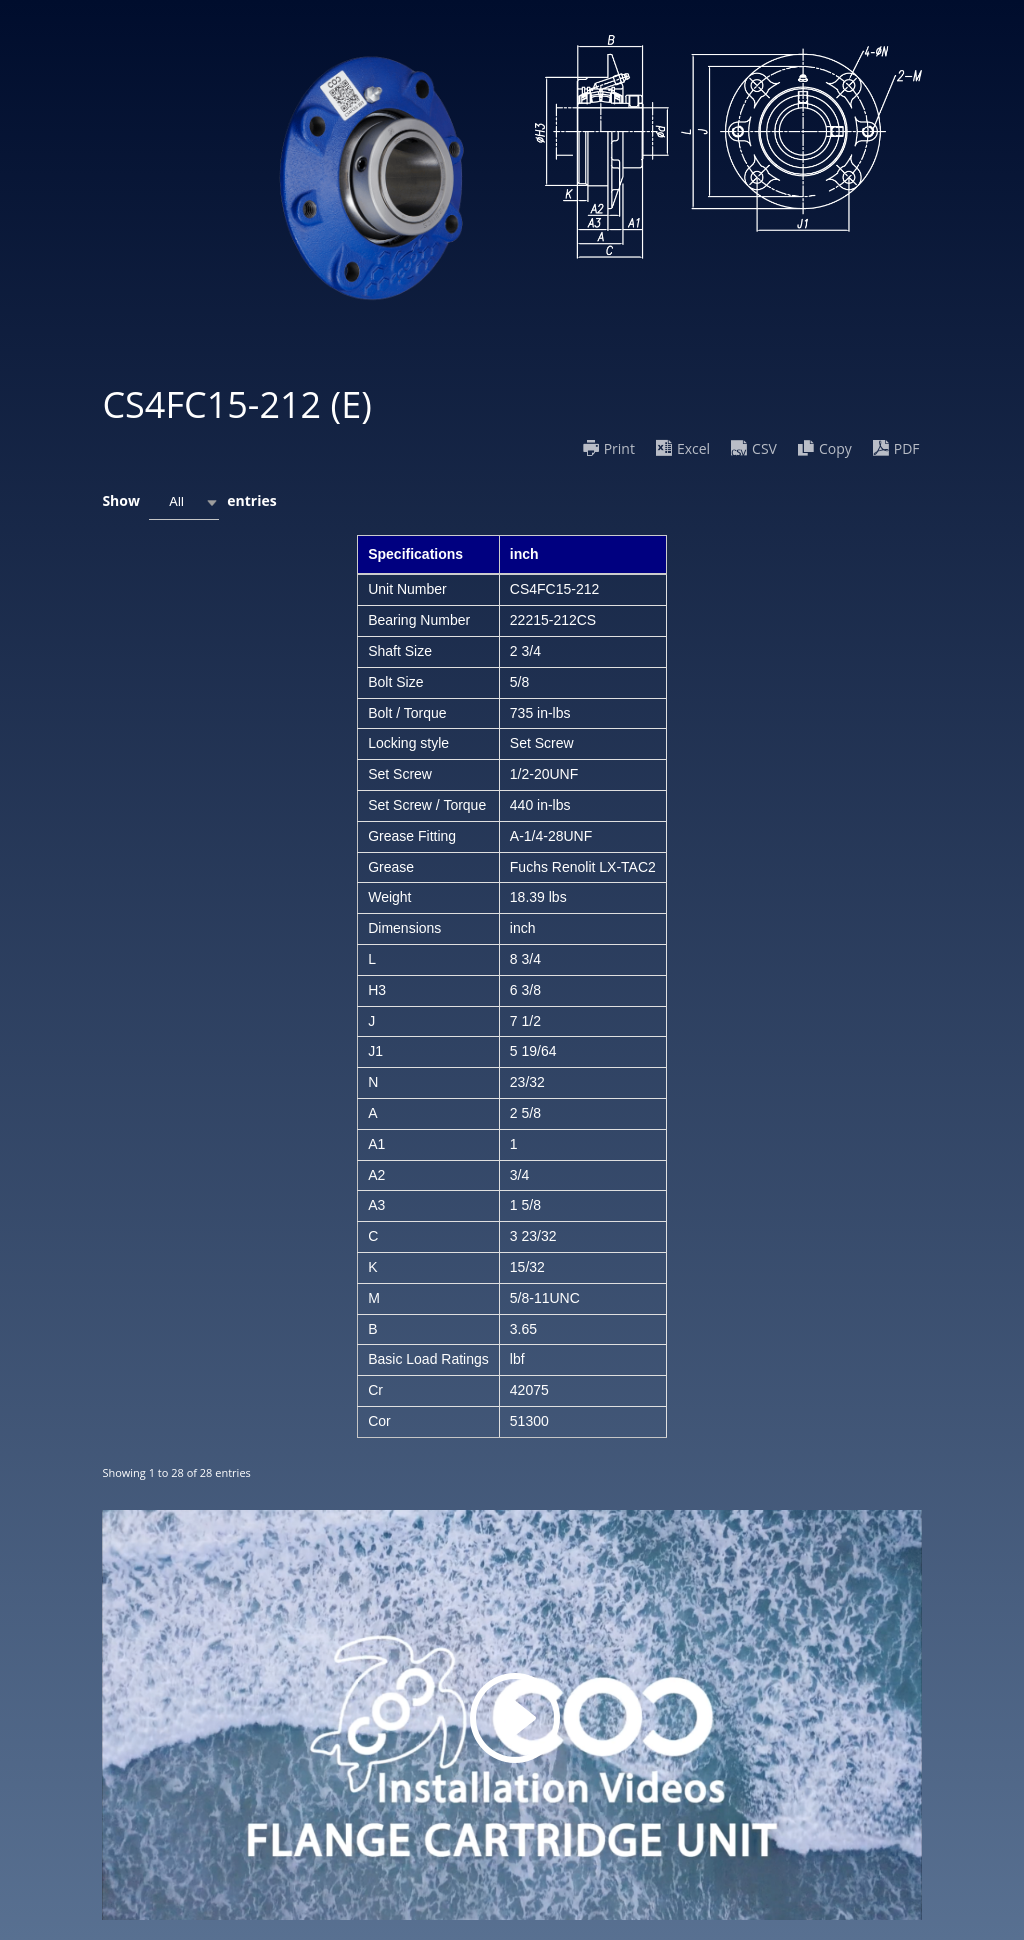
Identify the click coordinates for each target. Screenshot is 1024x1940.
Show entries (189, 502)
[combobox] (184, 502)
